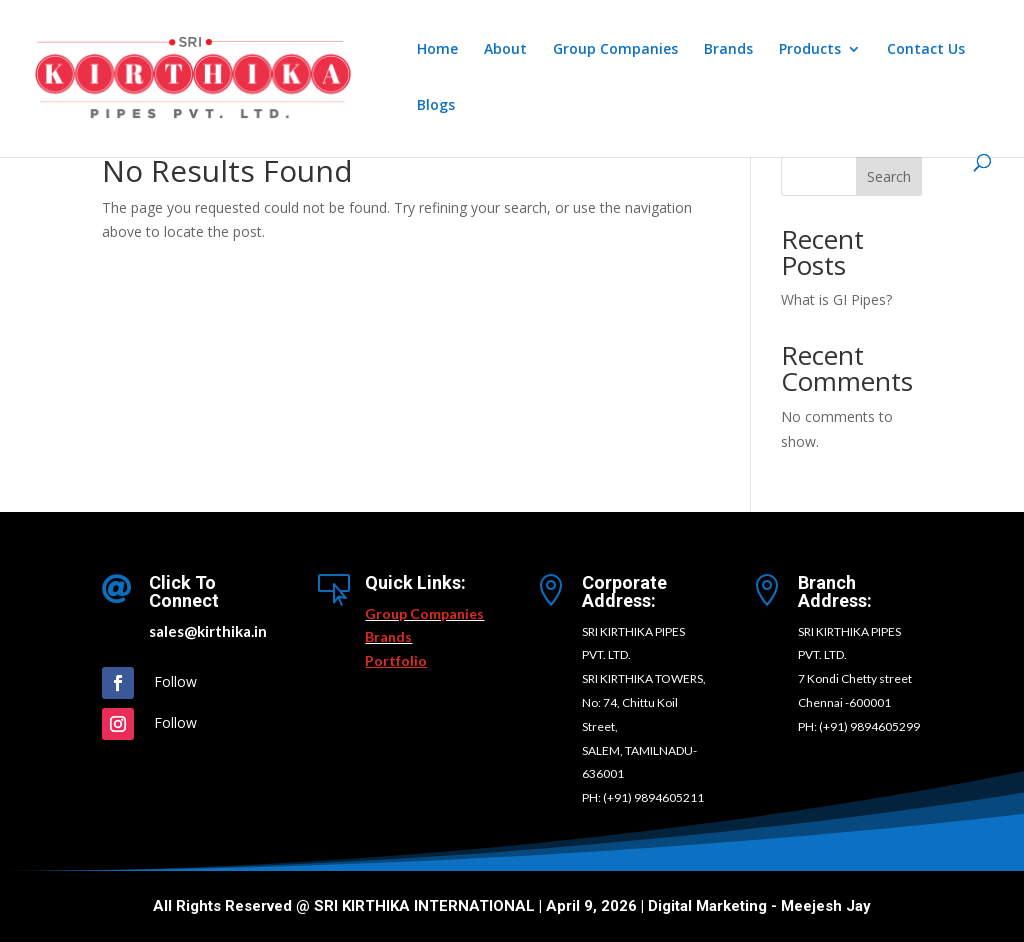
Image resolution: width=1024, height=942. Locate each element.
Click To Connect (184, 591)
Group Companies (615, 50)
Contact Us (926, 50)
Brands (728, 50)
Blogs (436, 106)
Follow (175, 681)
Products (810, 50)
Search (889, 176)
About (505, 50)
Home (437, 50)
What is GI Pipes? (836, 299)
